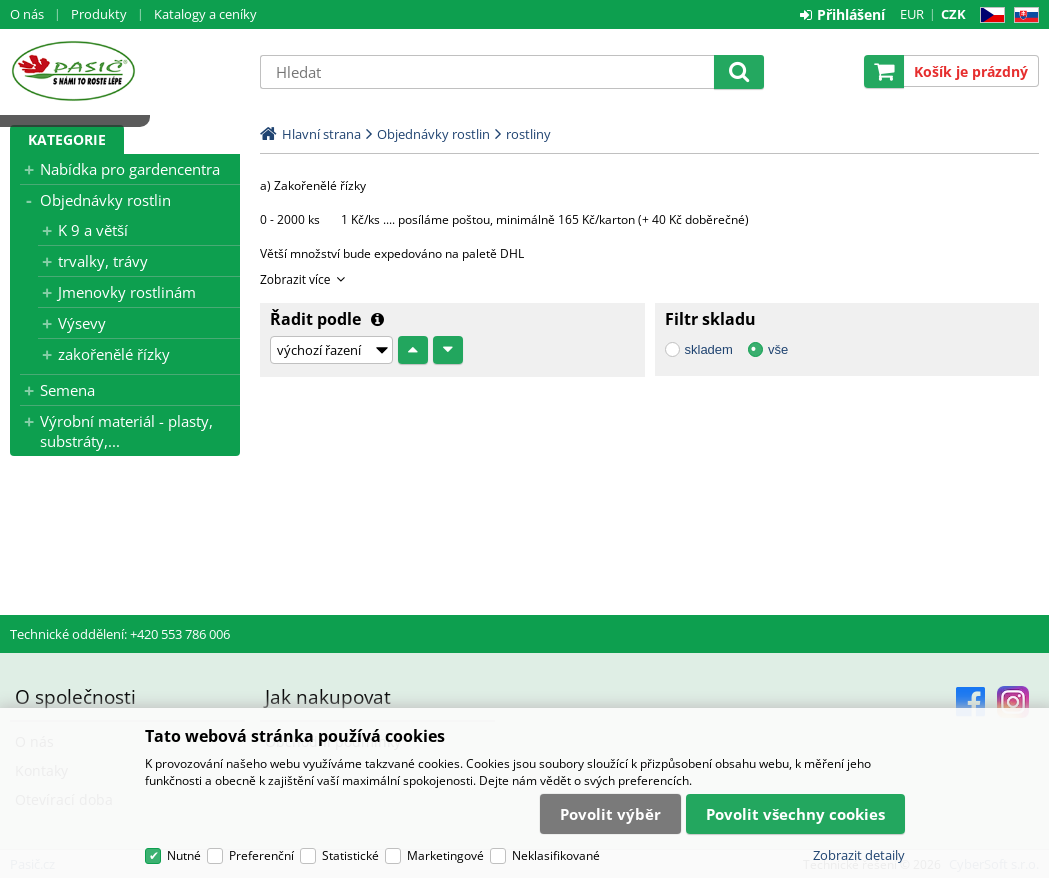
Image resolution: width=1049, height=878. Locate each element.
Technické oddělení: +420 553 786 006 (120, 634)
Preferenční (261, 855)
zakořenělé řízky (114, 354)
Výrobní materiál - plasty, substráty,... (126, 431)
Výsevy (82, 323)
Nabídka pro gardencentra (130, 169)
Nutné (184, 855)
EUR (912, 14)
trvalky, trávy (103, 261)
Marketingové (445, 855)
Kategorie (67, 139)
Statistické (350, 855)
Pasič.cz (125, 71)
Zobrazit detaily (859, 855)
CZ (988, 15)
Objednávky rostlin (105, 200)
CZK (953, 14)
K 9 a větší (93, 230)
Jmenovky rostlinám (127, 292)
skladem (709, 349)
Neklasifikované (556, 855)
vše (778, 349)
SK (1022, 15)
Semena (67, 390)
